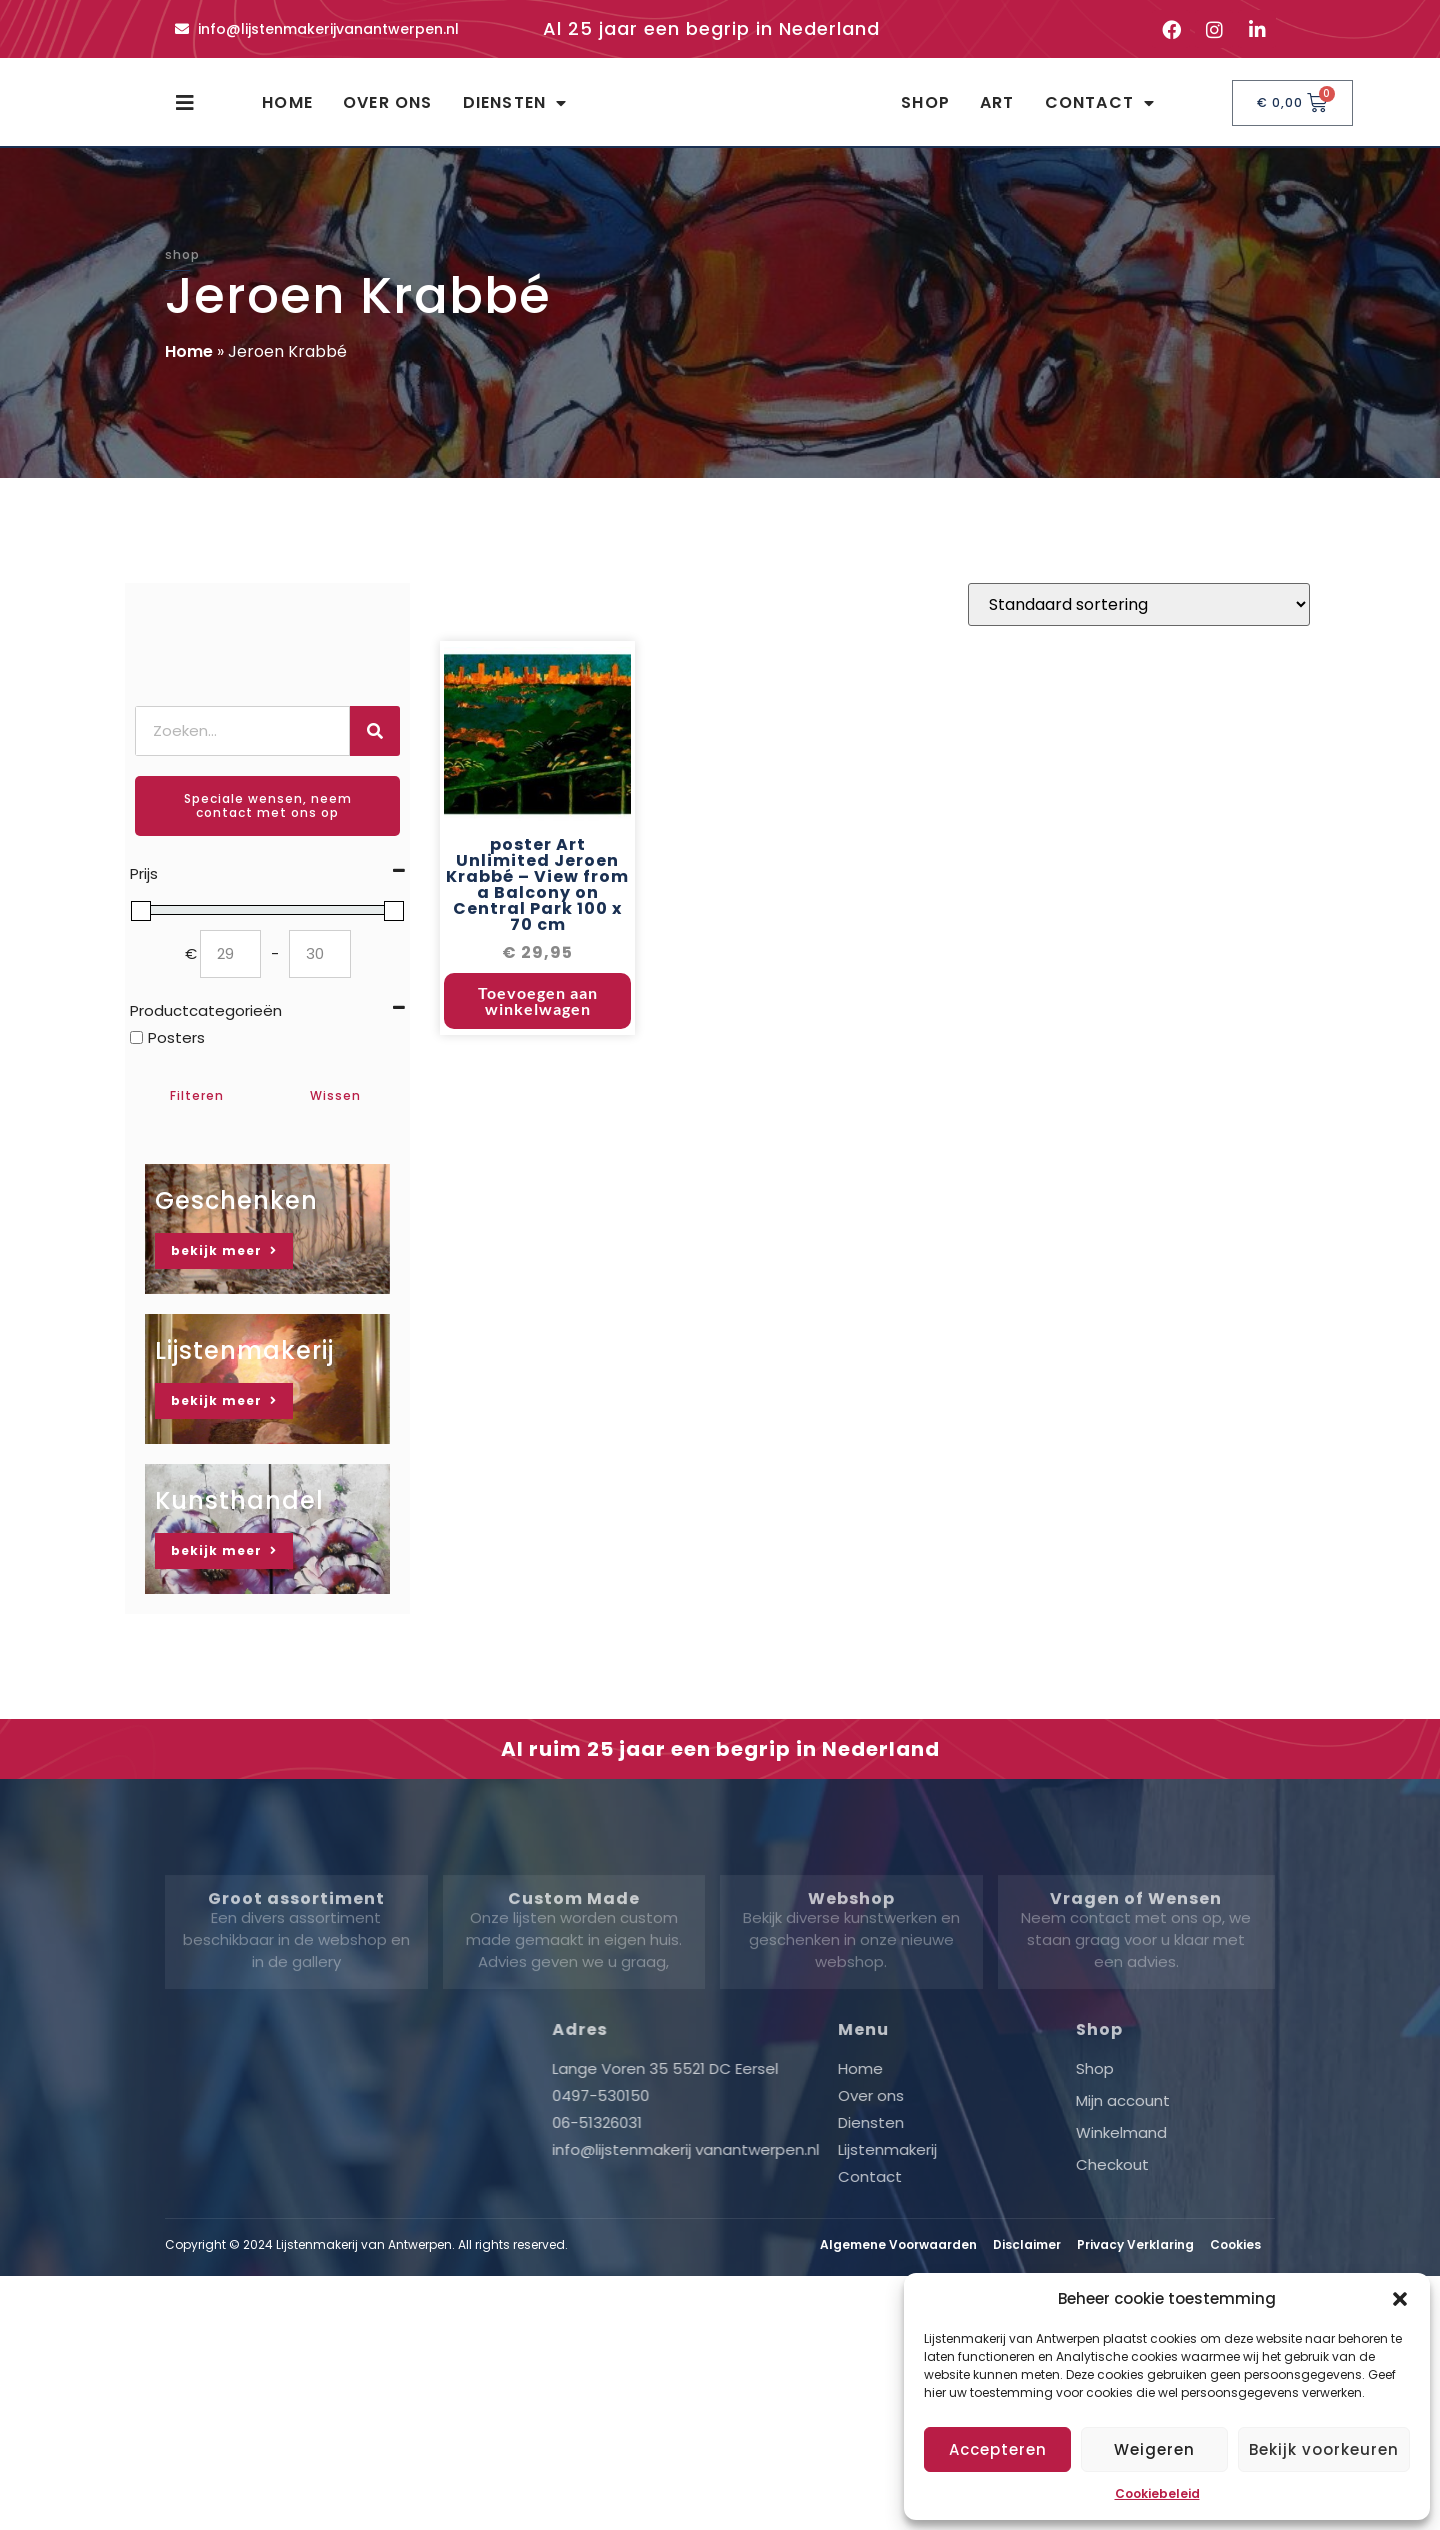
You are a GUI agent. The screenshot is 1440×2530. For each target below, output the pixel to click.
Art (997, 111)
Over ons (388, 111)
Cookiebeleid (1157, 2493)
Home (287, 111)
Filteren (197, 1113)
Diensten (515, 112)
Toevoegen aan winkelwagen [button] (538, 1024)
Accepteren (998, 2449)
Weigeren (1154, 2449)
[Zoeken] (375, 749)
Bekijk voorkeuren (1324, 2449)
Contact (1100, 112)
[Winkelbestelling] (1139, 628)
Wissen (335, 1113)
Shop (925, 111)
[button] (1400, 2299)
